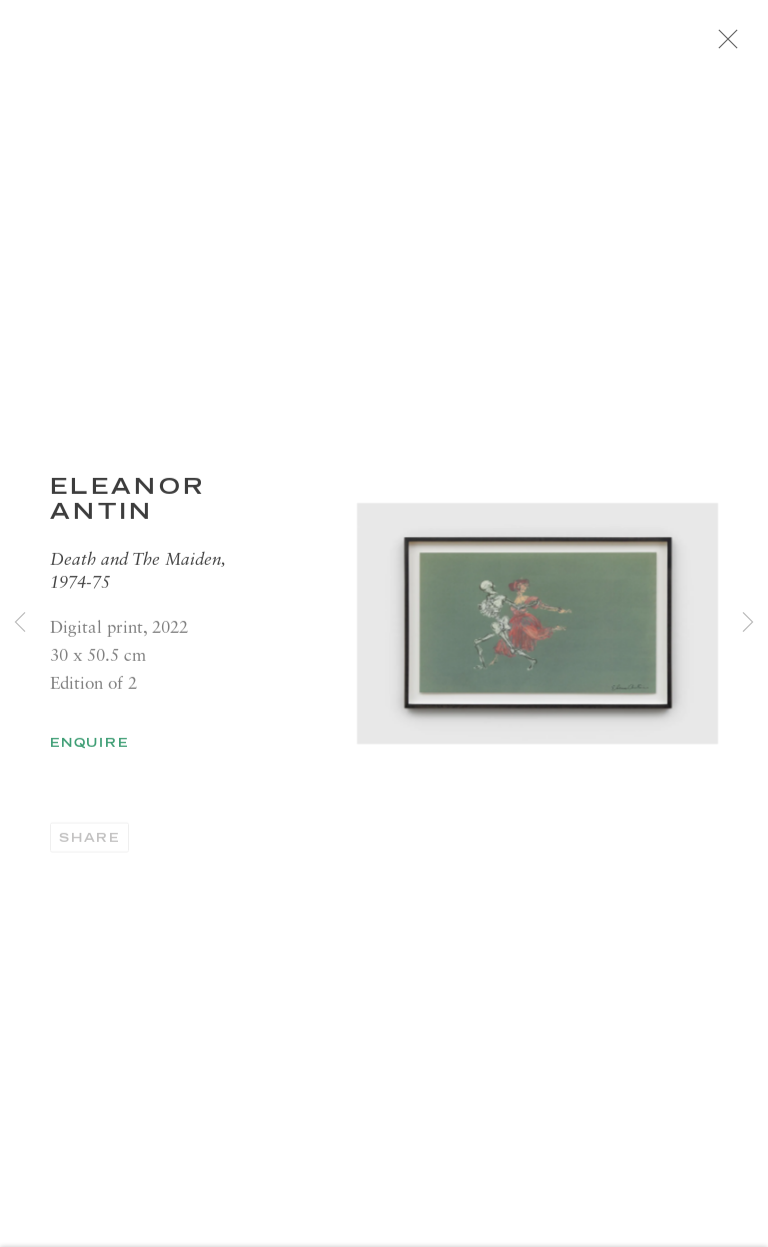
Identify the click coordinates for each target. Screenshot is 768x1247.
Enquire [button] (89, 752)
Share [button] (89, 847)
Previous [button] (20, 623)
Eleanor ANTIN (128, 508)
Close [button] (752, 45)
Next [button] (748, 623)
